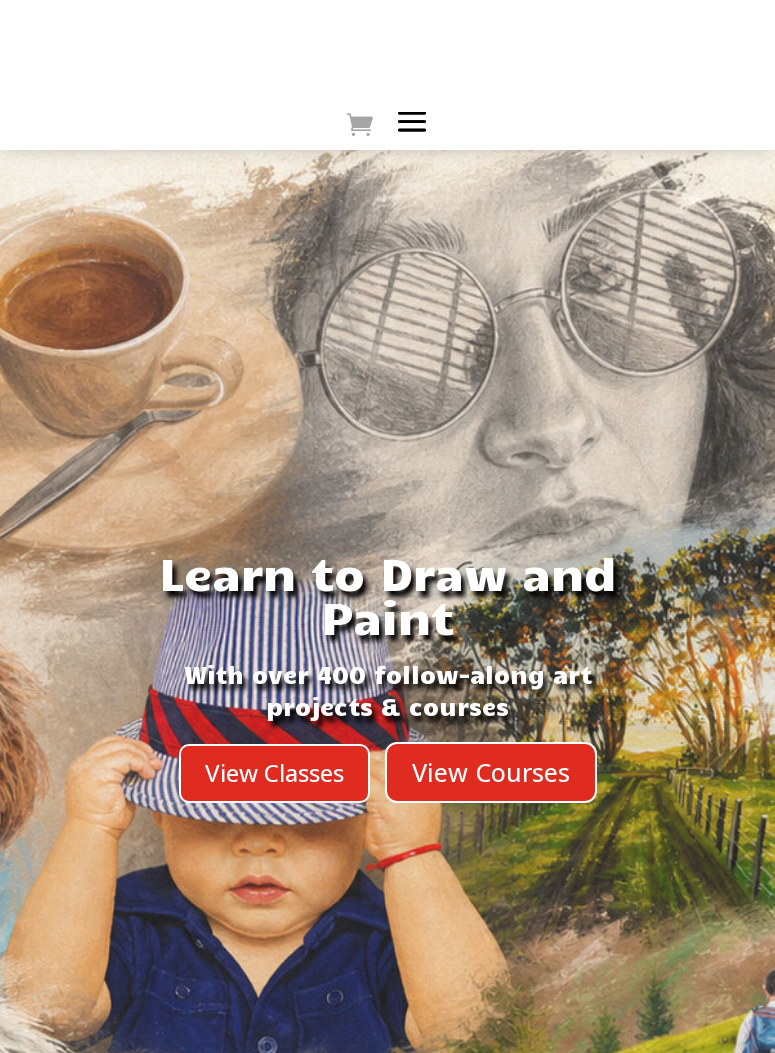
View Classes (274, 772)
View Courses (491, 772)
